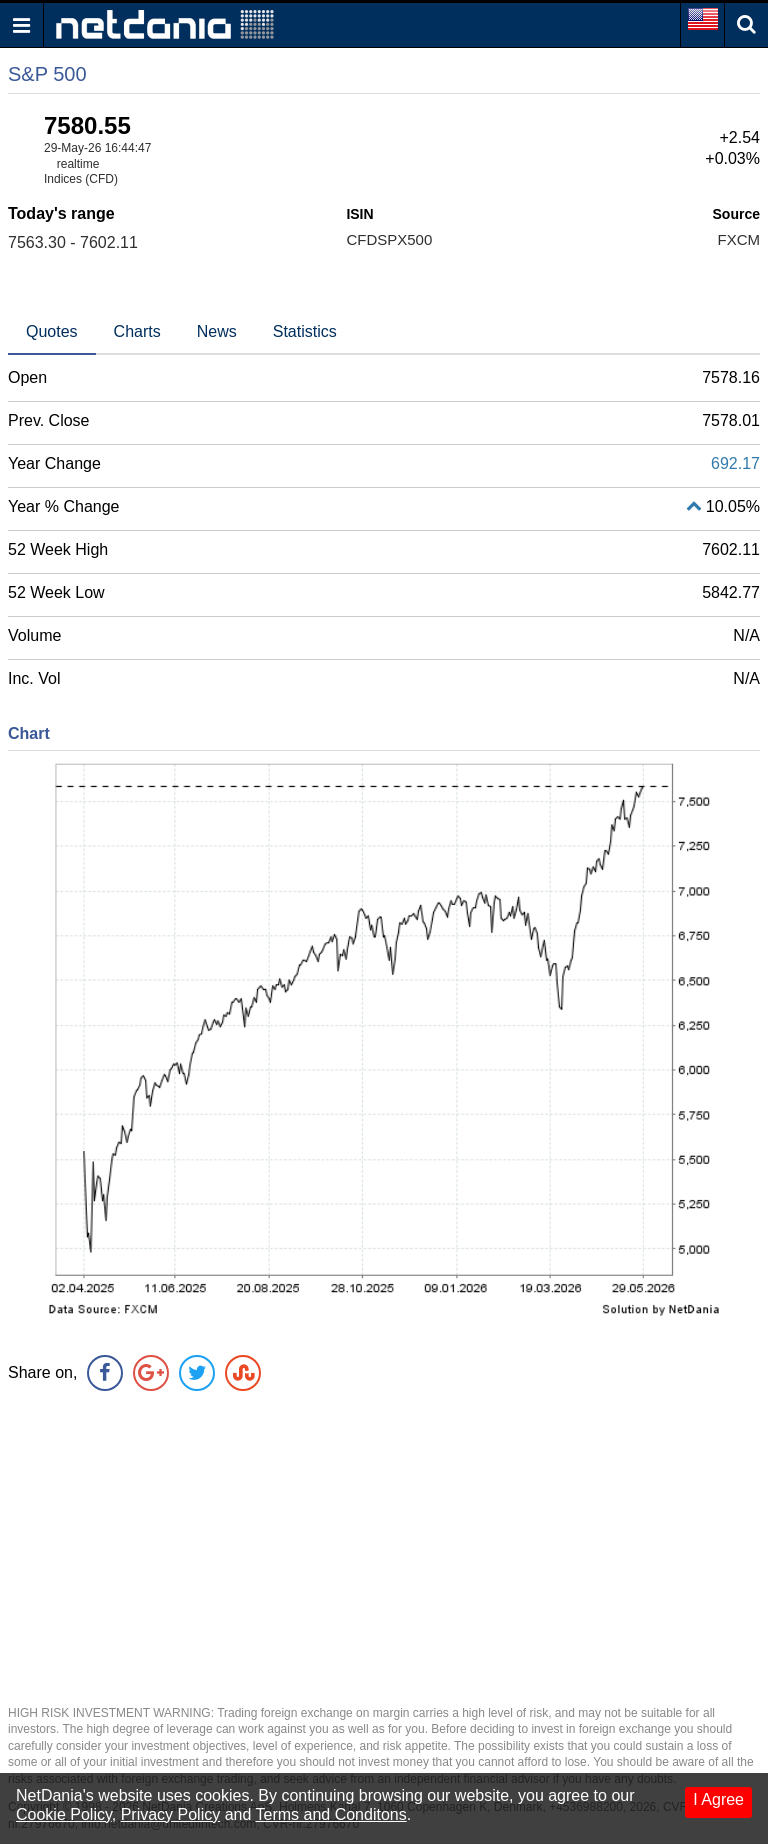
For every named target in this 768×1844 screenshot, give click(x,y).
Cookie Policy (64, 1814)
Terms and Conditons (331, 1814)
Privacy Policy (171, 1814)
